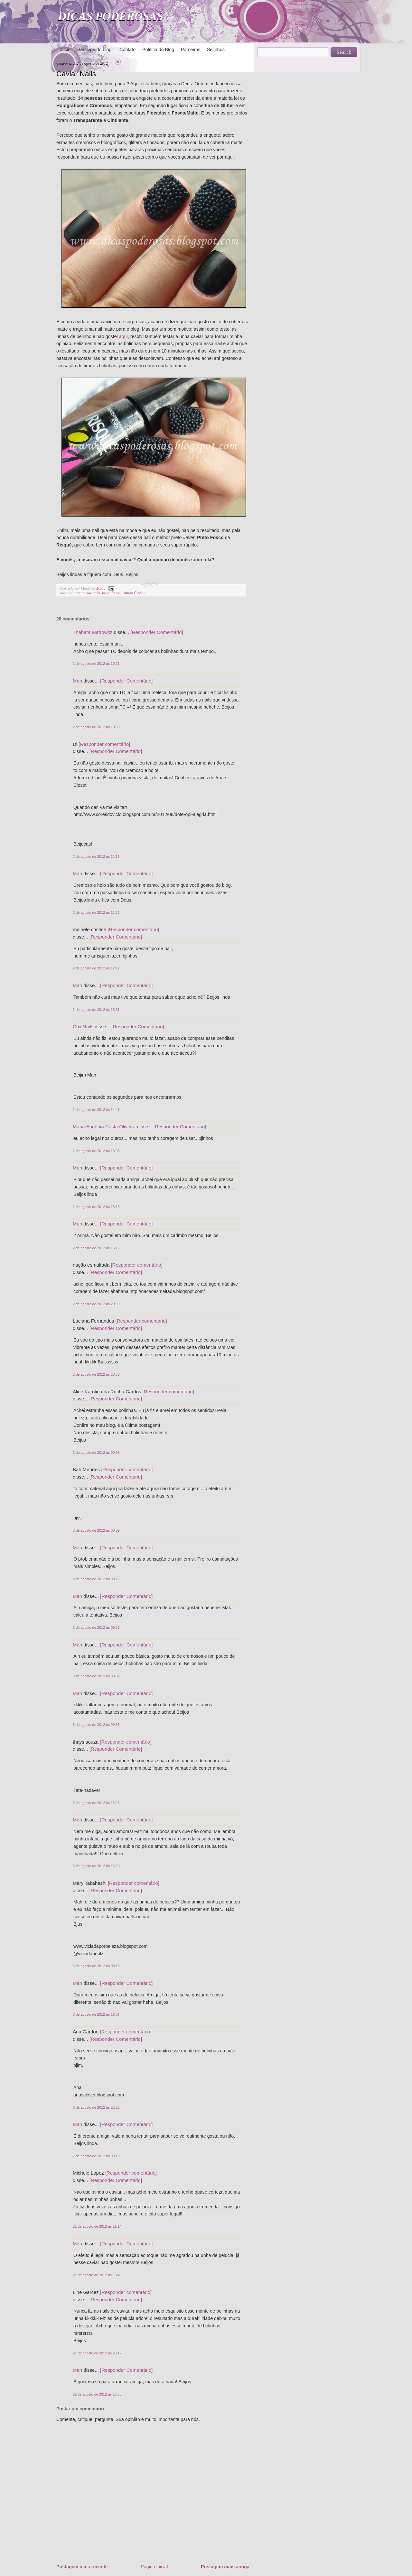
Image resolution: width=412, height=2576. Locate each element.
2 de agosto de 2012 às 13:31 (96, 1010)
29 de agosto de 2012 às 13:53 (97, 2394)
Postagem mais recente (82, 2566)
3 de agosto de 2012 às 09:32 (96, 1676)
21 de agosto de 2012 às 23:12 (97, 2353)
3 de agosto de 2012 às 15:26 (96, 1803)
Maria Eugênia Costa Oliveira (104, 1126)
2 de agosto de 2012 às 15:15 (96, 1207)
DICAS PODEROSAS (110, 16)
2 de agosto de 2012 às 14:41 (96, 1110)
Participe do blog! (95, 49)
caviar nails (91, 593)
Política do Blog (158, 49)
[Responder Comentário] (156, 632)
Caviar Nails (76, 73)
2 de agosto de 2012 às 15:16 (96, 1248)
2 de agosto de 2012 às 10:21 (96, 663)
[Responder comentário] (104, 744)
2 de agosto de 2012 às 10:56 (96, 727)
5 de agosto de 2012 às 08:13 (96, 1966)
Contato (127, 49)
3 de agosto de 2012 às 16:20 (96, 1866)
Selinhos (216, 49)
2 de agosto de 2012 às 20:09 (96, 1304)
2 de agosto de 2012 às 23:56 (96, 1374)
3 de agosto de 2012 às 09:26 (96, 1579)
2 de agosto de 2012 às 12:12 (96, 968)
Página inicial (154, 2566)
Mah (77, 680)
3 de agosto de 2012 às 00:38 (96, 1452)
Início (65, 49)
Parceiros (190, 49)
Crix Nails (83, 1026)
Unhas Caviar (133, 593)
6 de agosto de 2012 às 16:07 (96, 2014)
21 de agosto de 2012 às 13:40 (97, 2275)
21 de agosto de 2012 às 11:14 (97, 2226)
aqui (123, 336)
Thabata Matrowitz (92, 632)
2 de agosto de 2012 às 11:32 (96, 912)
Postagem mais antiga (225, 2566)
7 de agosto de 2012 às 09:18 (96, 2156)
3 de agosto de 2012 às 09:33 (96, 1725)
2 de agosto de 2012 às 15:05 (96, 1151)
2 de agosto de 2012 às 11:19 (96, 856)
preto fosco (111, 593)
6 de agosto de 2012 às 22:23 (96, 2107)
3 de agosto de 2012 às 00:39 (96, 1530)
